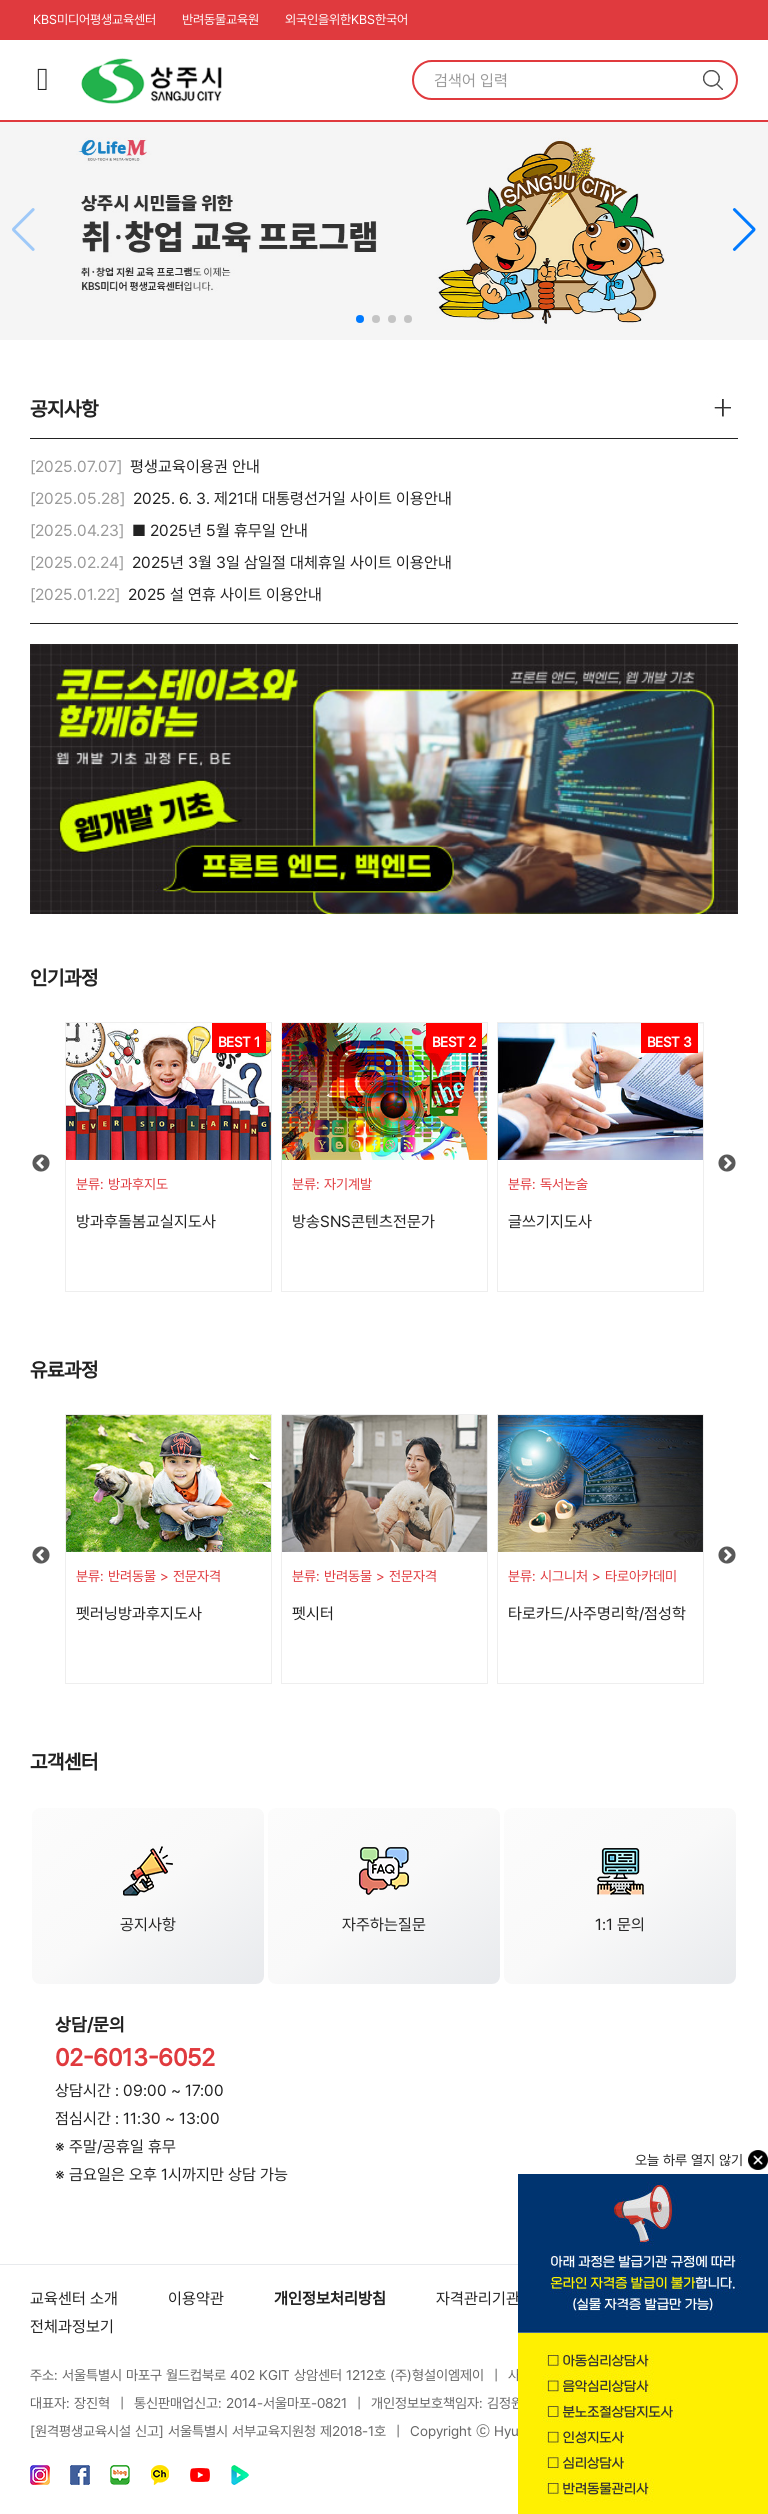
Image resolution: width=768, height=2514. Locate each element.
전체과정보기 (72, 2326)
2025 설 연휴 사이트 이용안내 (225, 594)
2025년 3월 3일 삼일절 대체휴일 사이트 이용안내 (292, 562)
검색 (713, 80)
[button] (744, 230)
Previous (41, 1164)
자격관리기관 (478, 2298)
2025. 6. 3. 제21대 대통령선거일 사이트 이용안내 (292, 498)
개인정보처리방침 (330, 2298)
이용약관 (196, 2298)
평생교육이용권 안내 (195, 466)
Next (727, 1164)
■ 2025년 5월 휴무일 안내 (220, 530)
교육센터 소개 (74, 2298)
